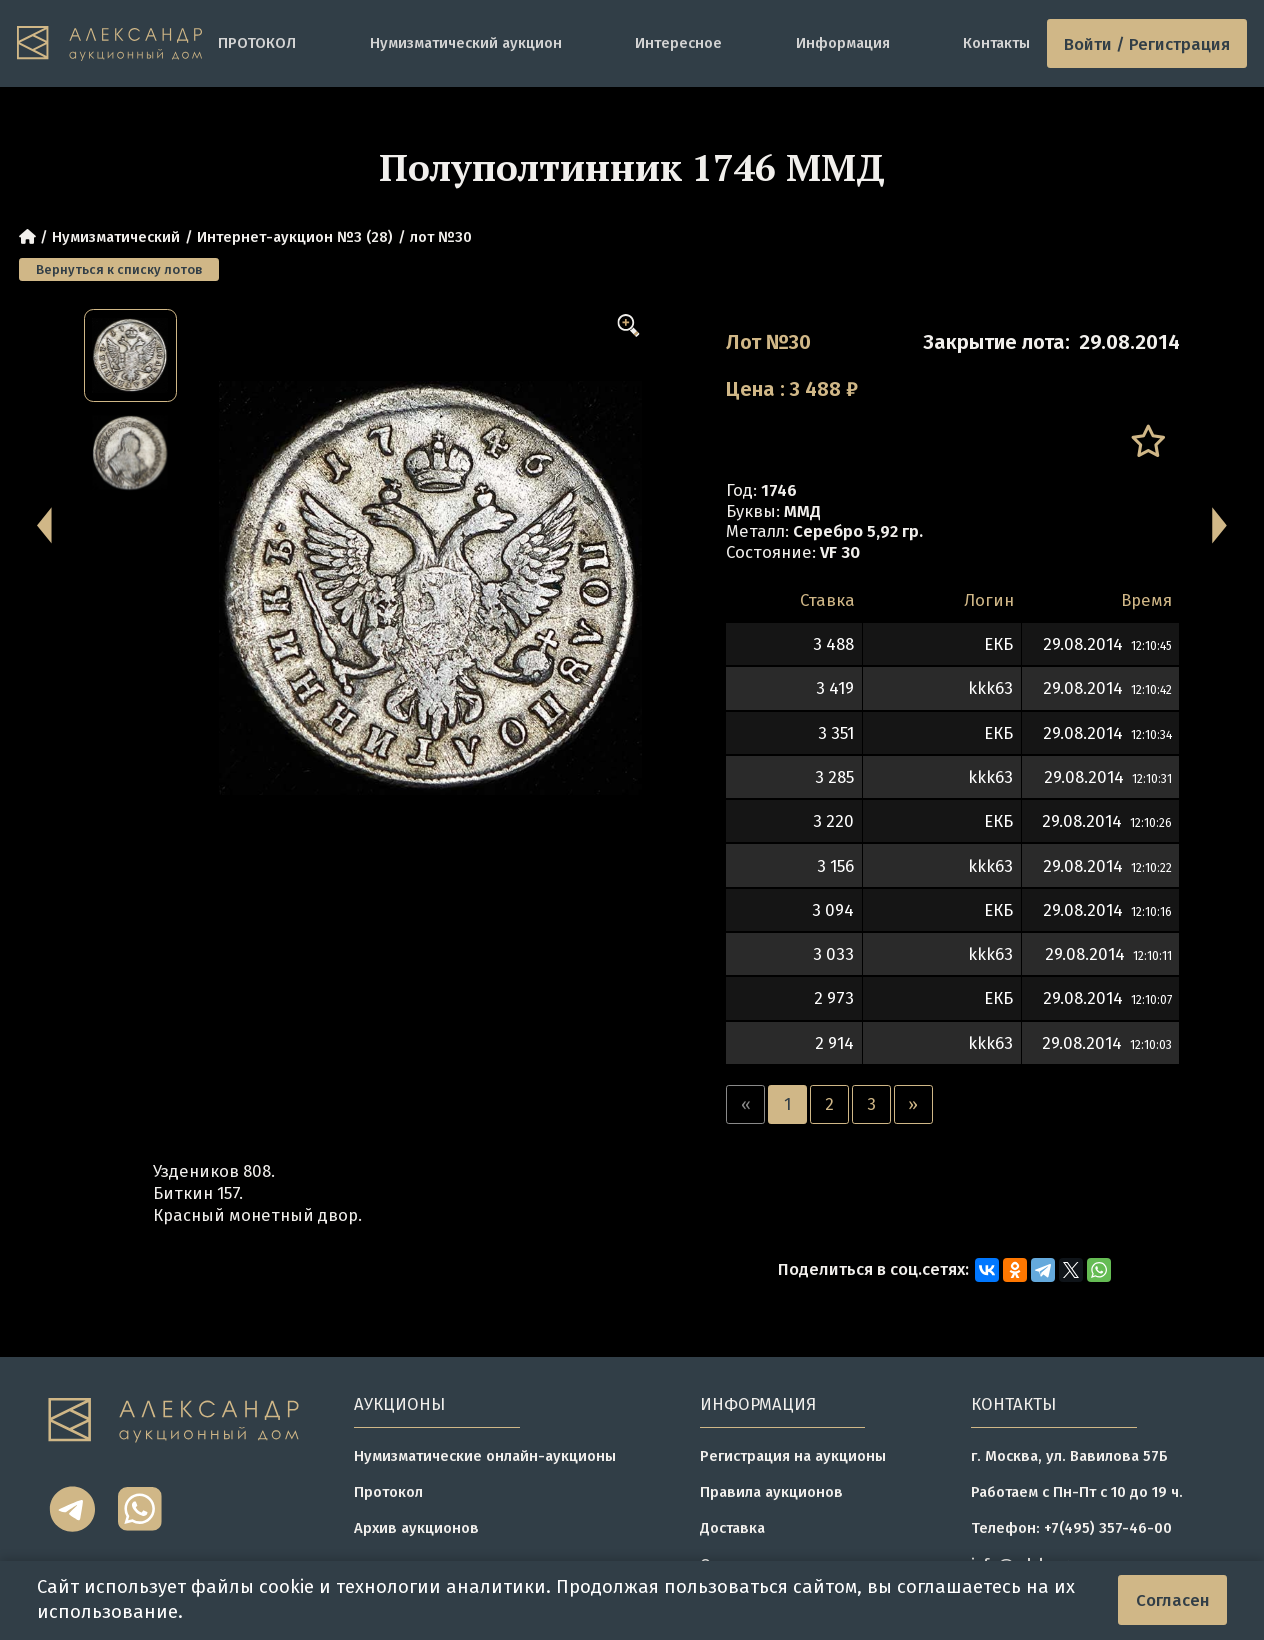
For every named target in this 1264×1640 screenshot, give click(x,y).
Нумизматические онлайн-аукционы (485, 1456)
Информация (843, 43)
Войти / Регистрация (1147, 44)
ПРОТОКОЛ (257, 43)
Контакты (996, 43)
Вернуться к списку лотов (119, 269)
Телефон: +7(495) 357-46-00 (1071, 1528)
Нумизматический (116, 237)
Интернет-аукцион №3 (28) (295, 237)
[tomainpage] (109, 43)
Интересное (678, 43)
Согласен (1173, 1600)
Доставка (732, 1528)
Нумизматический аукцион (466, 43)
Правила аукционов (771, 1492)
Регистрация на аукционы (793, 1456)
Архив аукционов (416, 1528)
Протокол (388, 1492)
